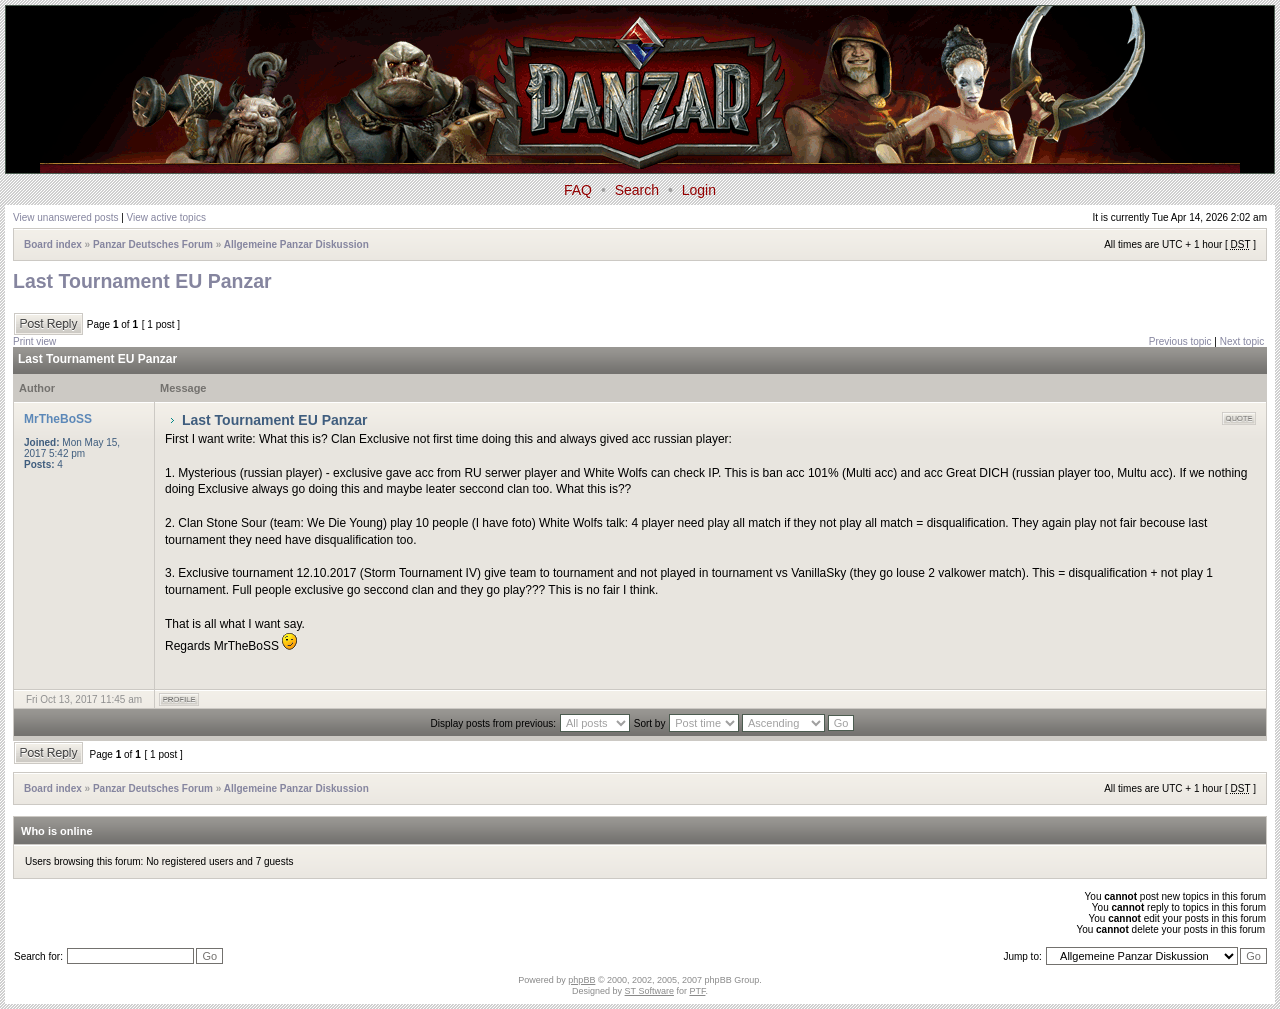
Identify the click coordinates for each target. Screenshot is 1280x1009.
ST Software (649, 991)
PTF (697, 991)
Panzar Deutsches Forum (153, 244)
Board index (53, 244)
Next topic (1242, 341)
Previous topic (1180, 341)
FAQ (578, 190)
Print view (34, 341)
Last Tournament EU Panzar (142, 281)
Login (699, 190)
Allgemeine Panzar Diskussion (296, 244)
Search (637, 190)
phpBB (581, 980)
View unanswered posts (65, 217)
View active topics (166, 217)
